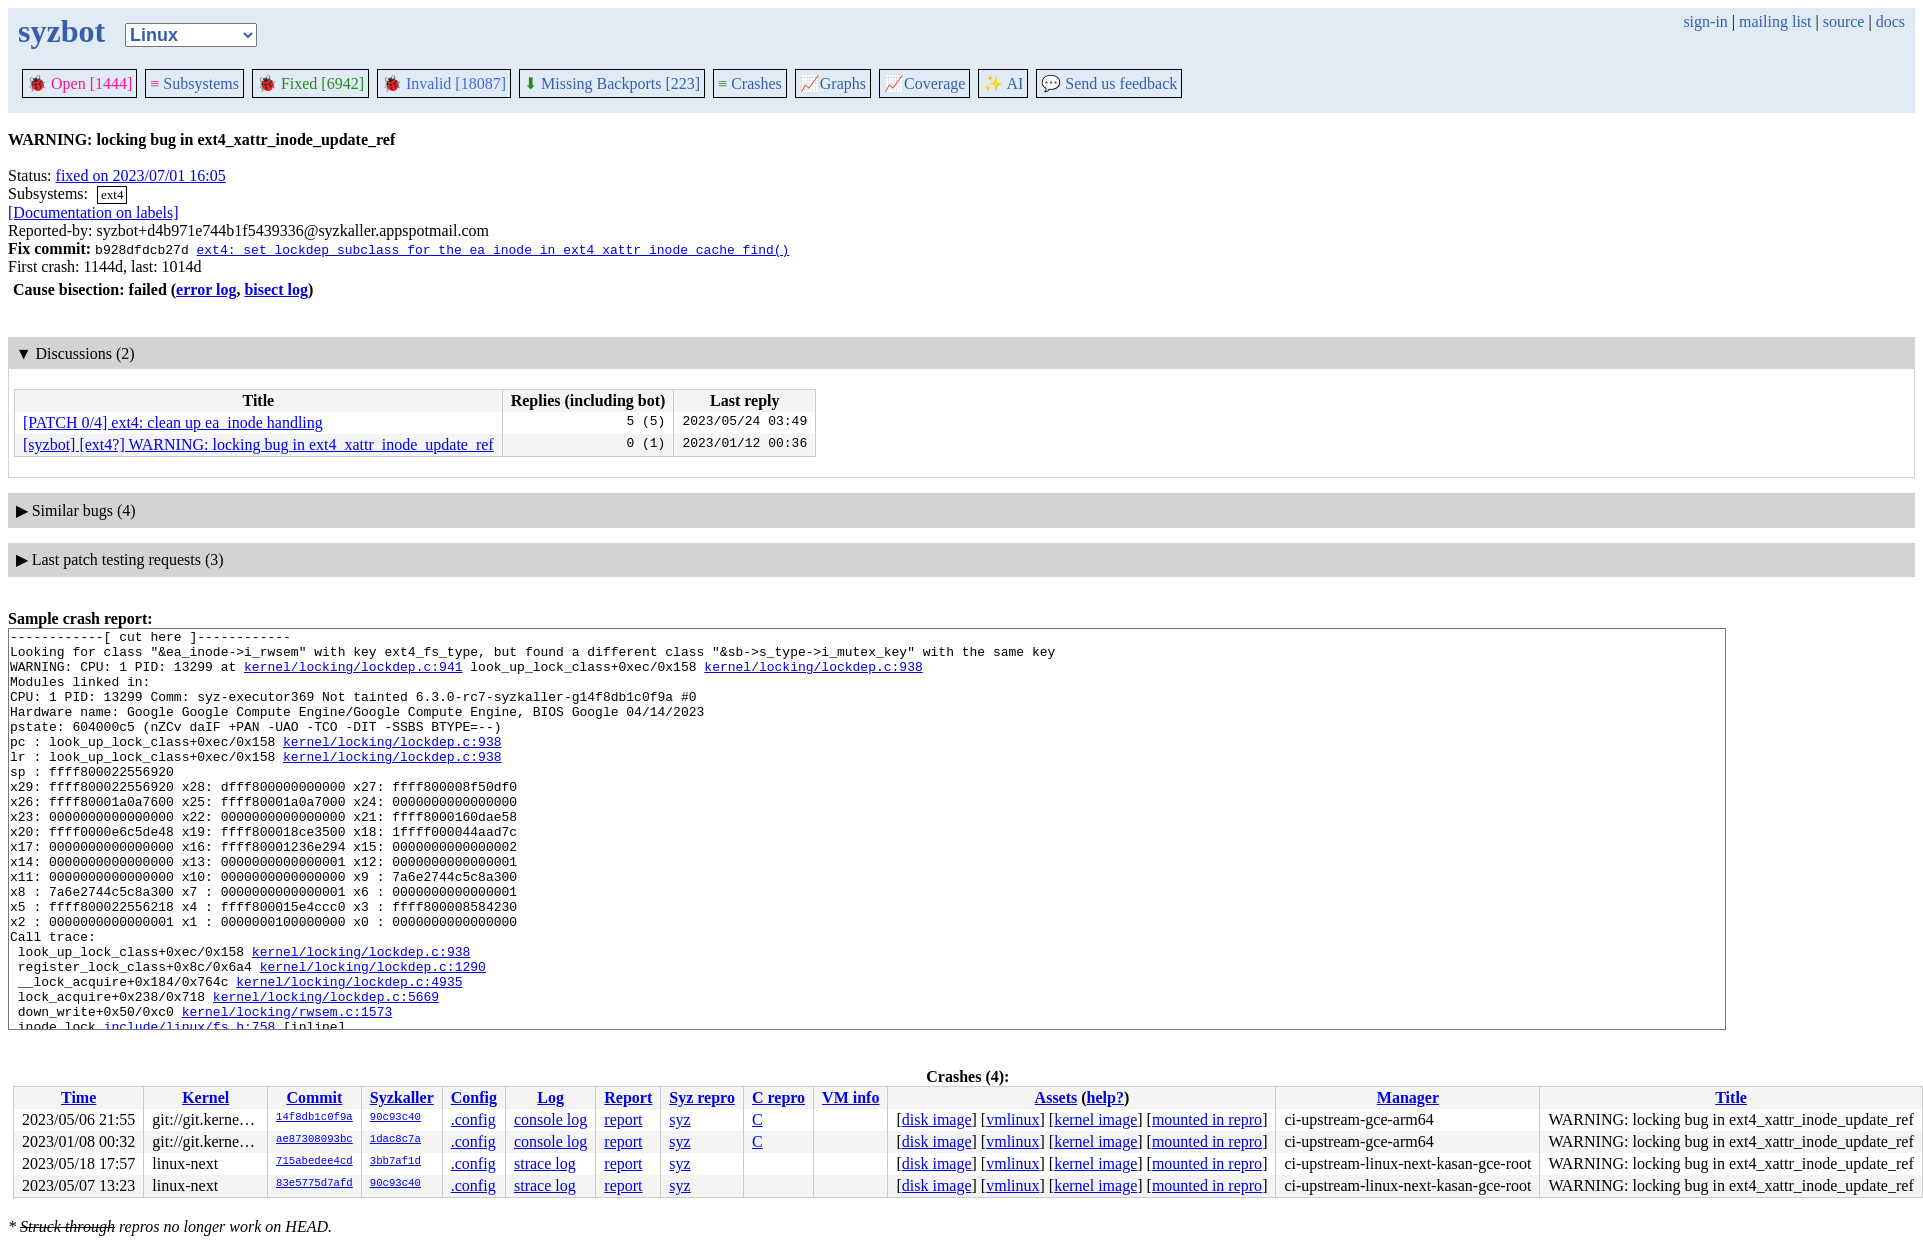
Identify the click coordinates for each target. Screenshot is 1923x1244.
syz (679, 1119)
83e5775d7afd (314, 1184)
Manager (1408, 1097)
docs (1890, 21)
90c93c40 (395, 1118)
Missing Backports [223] (612, 83)
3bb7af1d (395, 1162)
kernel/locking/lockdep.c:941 (353, 675)
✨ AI (1003, 83)
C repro (778, 1097)
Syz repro (702, 1097)
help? (1105, 1097)
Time (78, 1097)
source (1844, 21)
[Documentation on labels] (93, 212)
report (623, 1119)
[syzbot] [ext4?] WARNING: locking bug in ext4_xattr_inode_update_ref (258, 444)
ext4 (112, 194)
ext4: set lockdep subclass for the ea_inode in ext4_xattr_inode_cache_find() (492, 249)
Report (628, 1097)
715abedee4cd (314, 1162)
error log (206, 289)
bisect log (276, 289)
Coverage (924, 83)
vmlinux (1012, 1119)
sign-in (1705, 21)
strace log (545, 1163)
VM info (850, 1097)
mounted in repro (1207, 1119)
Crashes (750, 83)
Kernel (205, 1097)
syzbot (61, 31)
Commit (314, 1097)
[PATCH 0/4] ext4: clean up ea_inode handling (173, 422)
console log (550, 1119)
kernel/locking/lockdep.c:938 (813, 675)
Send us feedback (1109, 83)
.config (473, 1119)
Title (1731, 1097)
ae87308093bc (314, 1140)
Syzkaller (402, 1097)
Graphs (833, 83)
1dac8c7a (395, 1140)
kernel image (1095, 1119)
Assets (1056, 1097)
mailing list (1775, 21)
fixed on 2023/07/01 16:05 (141, 175)
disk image (937, 1119)
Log (550, 1097)
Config (474, 1097)
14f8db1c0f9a (314, 1118)
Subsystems (194, 83)
